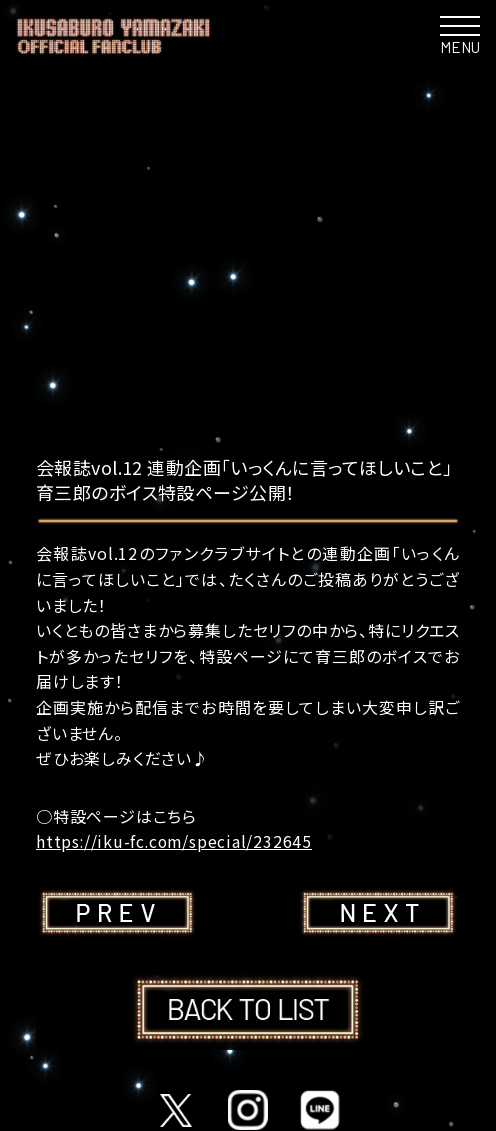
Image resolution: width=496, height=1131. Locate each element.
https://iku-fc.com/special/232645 (176, 841)
